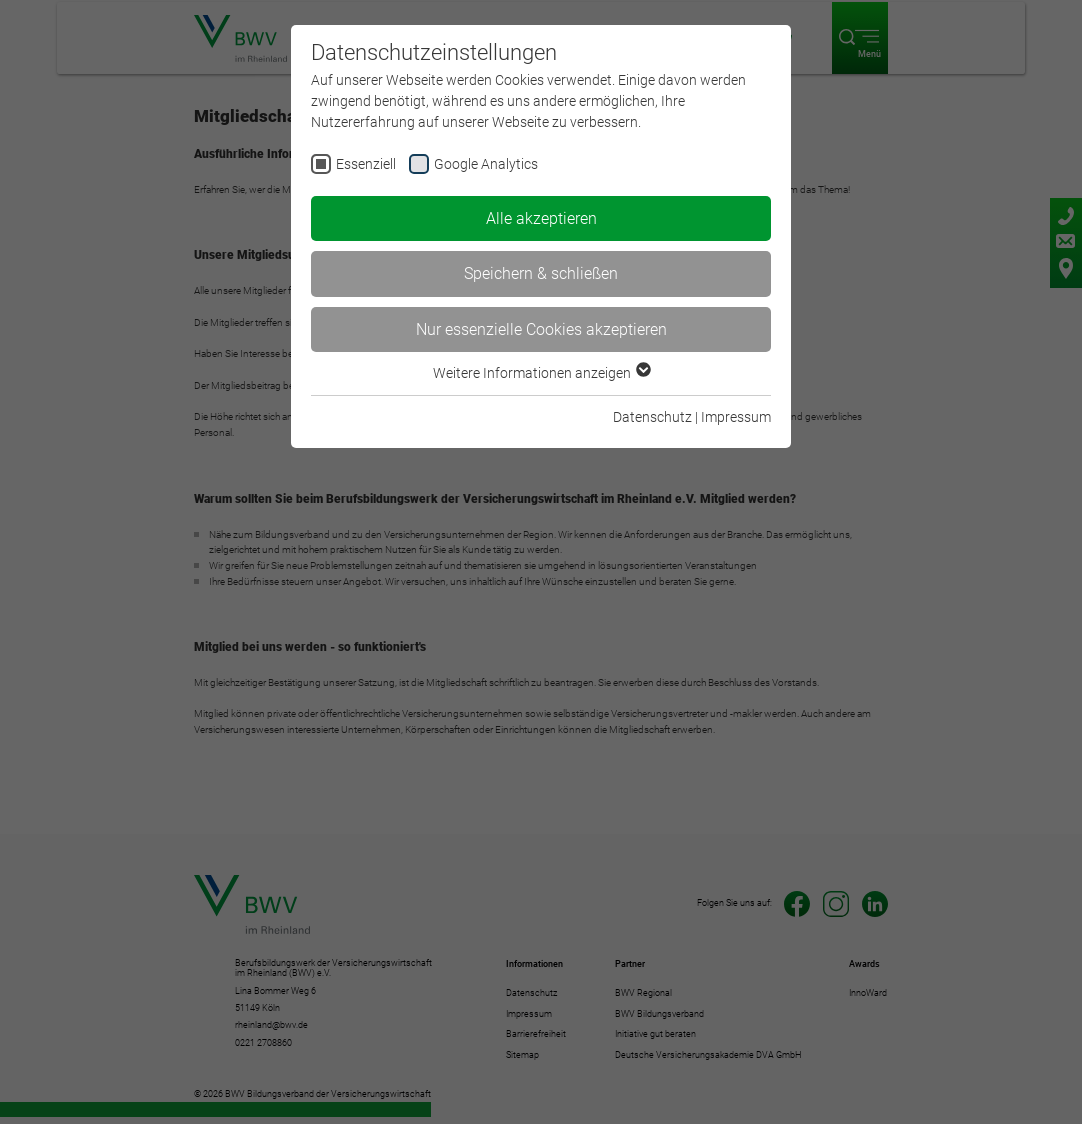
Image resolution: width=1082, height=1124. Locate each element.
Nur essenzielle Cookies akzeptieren (541, 329)
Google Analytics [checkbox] (486, 164)
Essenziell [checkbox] (366, 164)
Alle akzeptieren (541, 218)
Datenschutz (652, 417)
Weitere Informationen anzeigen (541, 373)
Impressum (736, 417)
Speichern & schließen (541, 273)
